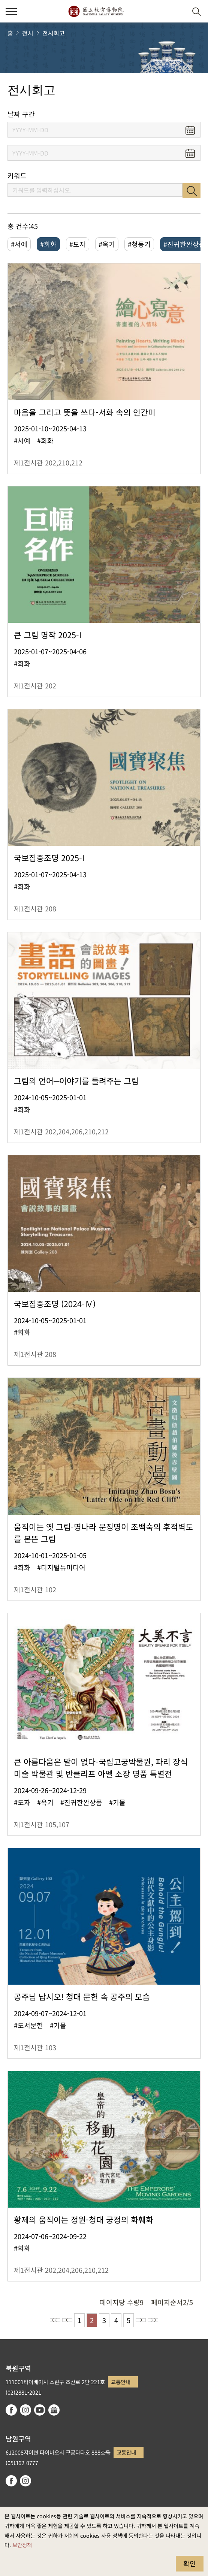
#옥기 (107, 244)
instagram (25, 2410)
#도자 (77, 244)
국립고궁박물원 (95, 11)
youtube (39, 2410)
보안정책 (22, 2545)
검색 (192, 190)
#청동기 (139, 244)
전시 (27, 32)
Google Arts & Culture (54, 2410)
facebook (11, 2410)
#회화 (48, 244)
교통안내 (120, 2382)
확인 (189, 2563)
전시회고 (53, 32)
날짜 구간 (21, 114)
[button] (178, 11)
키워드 (17, 175)
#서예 (19, 244)
